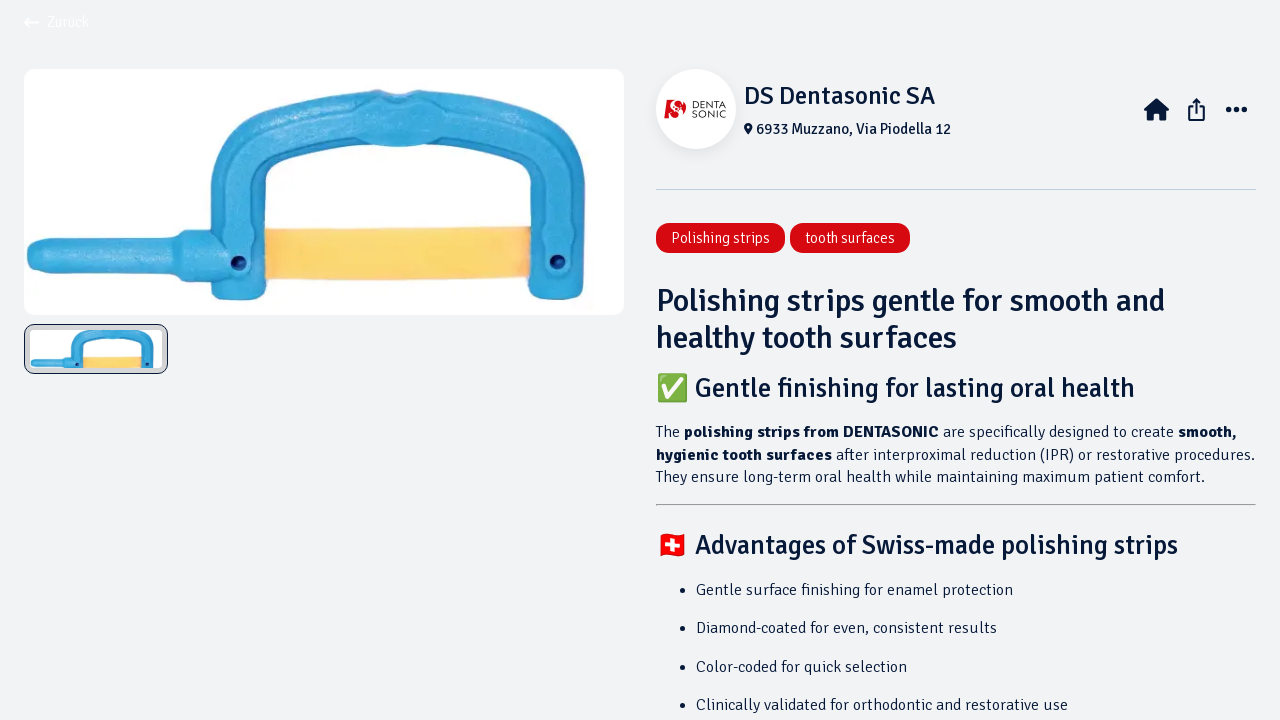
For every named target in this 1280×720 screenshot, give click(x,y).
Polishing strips (720, 238)
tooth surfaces (850, 238)
